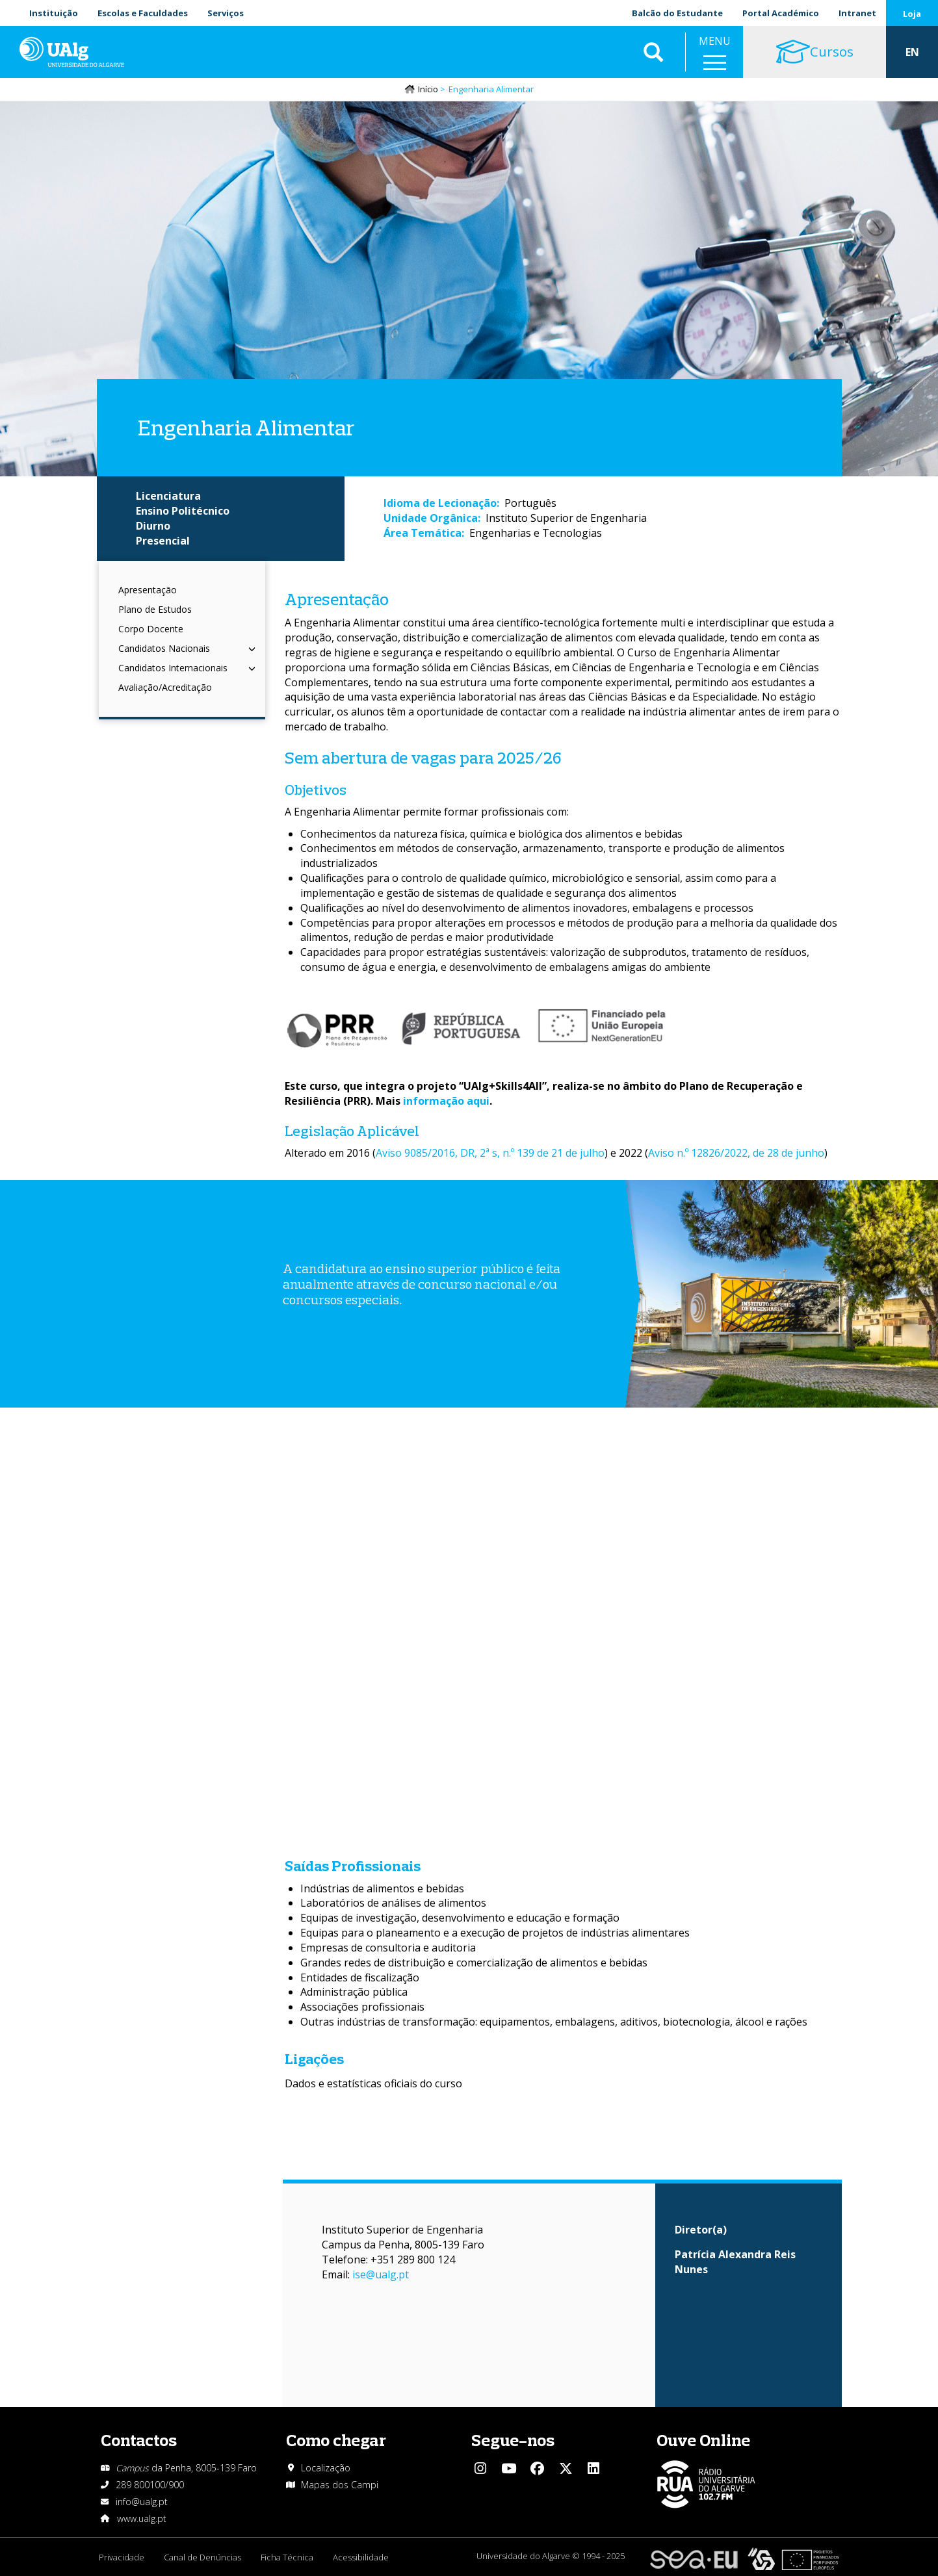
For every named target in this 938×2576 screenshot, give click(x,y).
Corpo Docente (150, 629)
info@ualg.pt (142, 2501)
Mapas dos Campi (339, 2485)
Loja (912, 13)
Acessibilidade (361, 2557)
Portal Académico (780, 13)
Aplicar (653, 52)
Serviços (225, 13)
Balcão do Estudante (677, 13)
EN (912, 52)
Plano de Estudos (155, 609)
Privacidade (121, 2557)
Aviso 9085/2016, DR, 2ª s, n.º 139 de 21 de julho (490, 1153)
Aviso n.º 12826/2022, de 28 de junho (736, 1153)
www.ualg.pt (141, 2518)
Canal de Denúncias (202, 2557)
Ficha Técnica (287, 2557)
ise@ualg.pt (380, 2274)
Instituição (53, 13)
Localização (325, 2468)
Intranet (857, 13)
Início (428, 89)
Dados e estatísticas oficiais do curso (373, 2083)
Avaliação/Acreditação (165, 687)
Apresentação (147, 590)
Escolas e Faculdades (143, 13)
